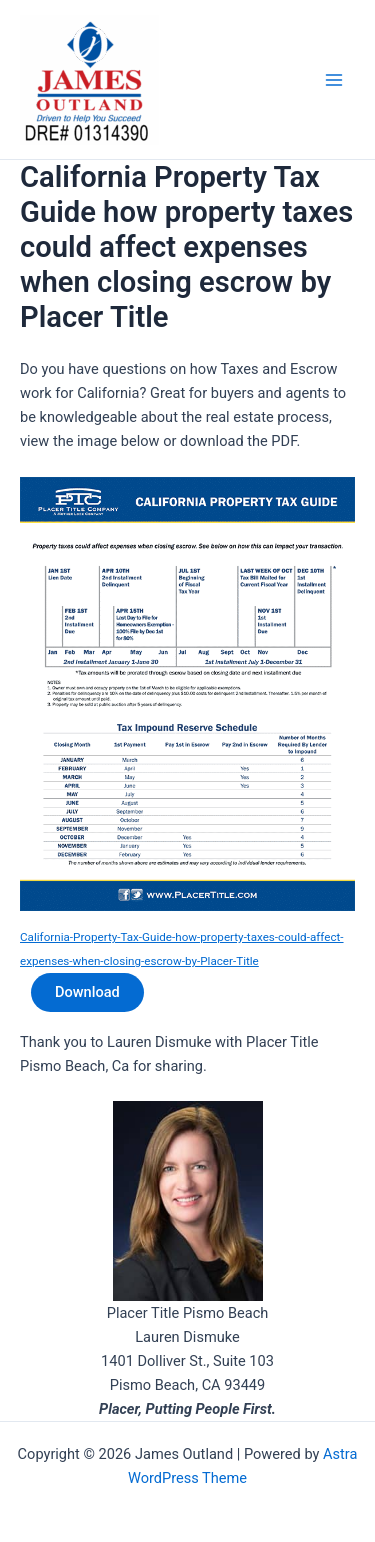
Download (87, 992)
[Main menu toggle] (334, 80)
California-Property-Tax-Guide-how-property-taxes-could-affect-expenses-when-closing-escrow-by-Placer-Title (182, 949)
